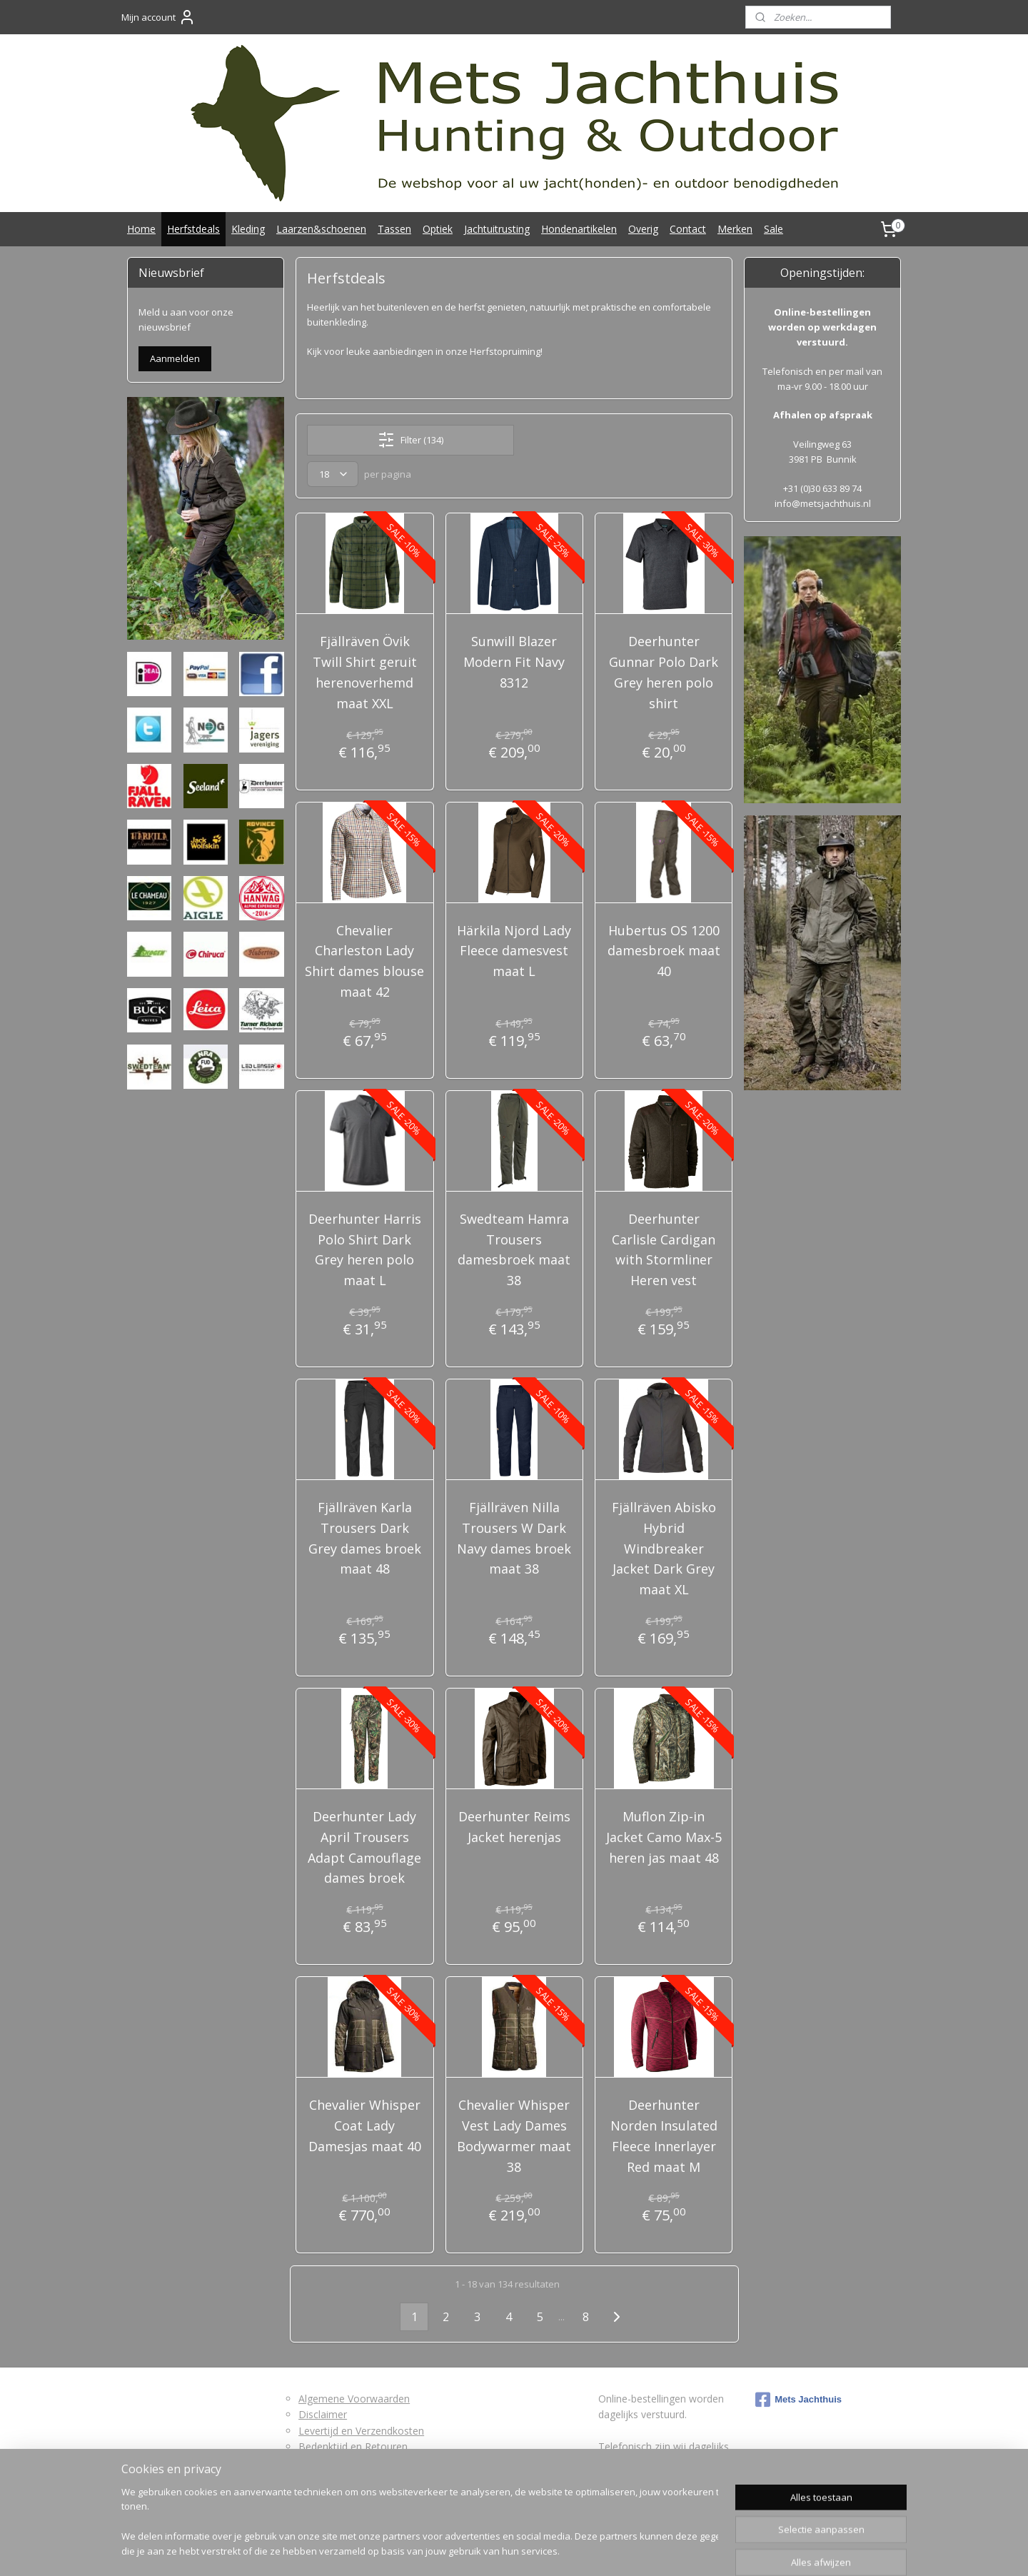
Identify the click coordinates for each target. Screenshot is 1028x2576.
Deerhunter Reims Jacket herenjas (514, 1827)
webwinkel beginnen (545, 2550)
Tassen (394, 229)
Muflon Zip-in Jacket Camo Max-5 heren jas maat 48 (663, 1837)
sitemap (460, 2550)
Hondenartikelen (579, 229)
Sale (773, 229)
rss (490, 2550)
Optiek (438, 229)
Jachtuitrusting (497, 229)
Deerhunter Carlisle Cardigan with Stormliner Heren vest (663, 1249)
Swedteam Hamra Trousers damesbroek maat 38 (514, 1249)
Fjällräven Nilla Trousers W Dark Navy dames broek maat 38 (514, 1538)
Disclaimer (322, 2414)
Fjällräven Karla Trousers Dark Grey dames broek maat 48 (364, 1538)
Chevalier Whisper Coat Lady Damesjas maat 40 (364, 2125)
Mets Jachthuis (798, 2399)
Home (141, 229)
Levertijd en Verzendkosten (361, 2430)
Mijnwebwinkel (670, 2550)
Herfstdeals (193, 229)
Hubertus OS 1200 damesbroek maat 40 (663, 951)
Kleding (248, 229)
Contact (688, 229)
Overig (643, 229)
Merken (734, 229)
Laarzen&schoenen (321, 229)
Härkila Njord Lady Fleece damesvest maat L (514, 951)
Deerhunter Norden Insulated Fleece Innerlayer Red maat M (663, 2135)
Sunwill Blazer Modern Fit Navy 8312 (514, 662)
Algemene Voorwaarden (354, 2398)
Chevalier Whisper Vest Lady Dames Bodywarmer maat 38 (514, 2135)
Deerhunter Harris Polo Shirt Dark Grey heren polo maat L (364, 1249)
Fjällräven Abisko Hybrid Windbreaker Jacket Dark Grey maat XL (663, 1548)
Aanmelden (175, 358)
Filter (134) (410, 439)
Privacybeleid (328, 2478)
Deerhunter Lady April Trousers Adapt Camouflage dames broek (364, 1847)
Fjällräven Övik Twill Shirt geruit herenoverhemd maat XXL (365, 672)
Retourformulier (335, 2462)
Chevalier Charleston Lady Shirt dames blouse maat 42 (364, 961)
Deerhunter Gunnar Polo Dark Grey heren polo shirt (663, 672)
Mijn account (158, 17)
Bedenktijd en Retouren (353, 2446)
